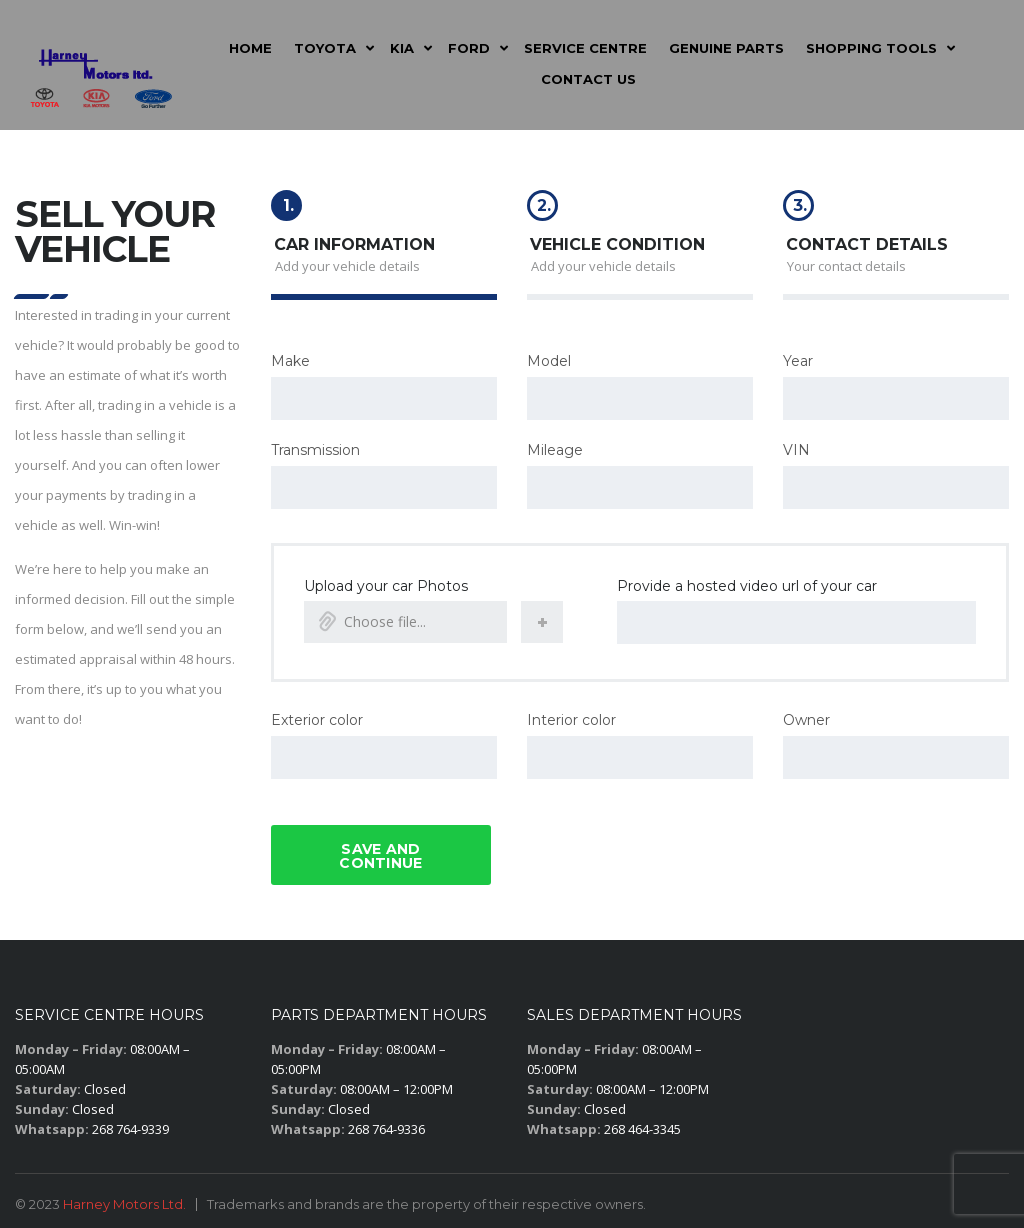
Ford (469, 48)
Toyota (325, 48)
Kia (402, 48)
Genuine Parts (726, 48)
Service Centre (585, 48)
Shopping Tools (871, 48)
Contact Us (588, 79)
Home (250, 48)
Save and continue (380, 850)
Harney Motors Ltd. (124, 1198)
